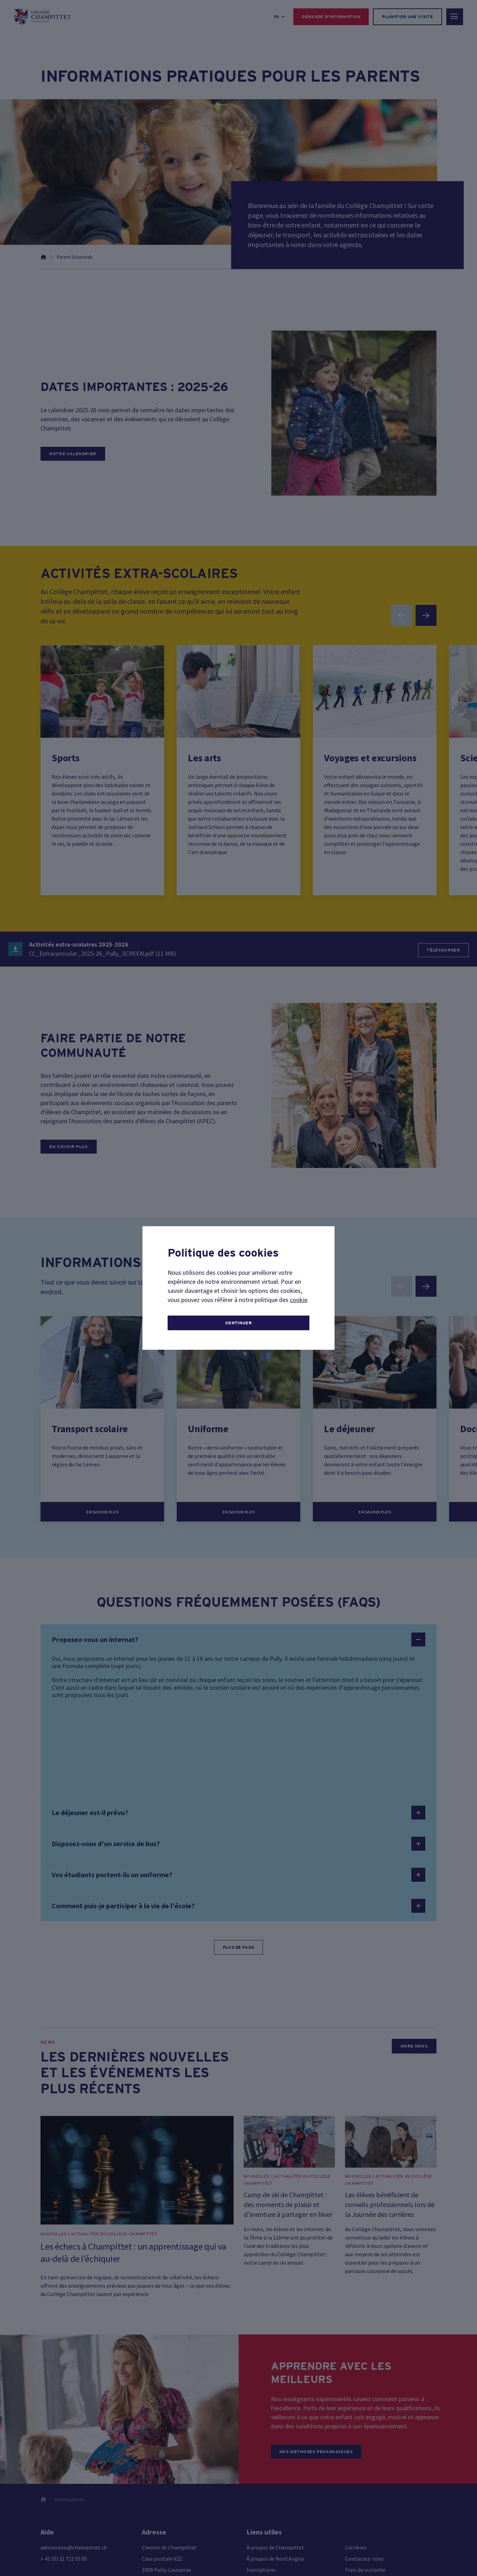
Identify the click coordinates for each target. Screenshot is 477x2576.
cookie (298, 1300)
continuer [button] (238, 1322)
